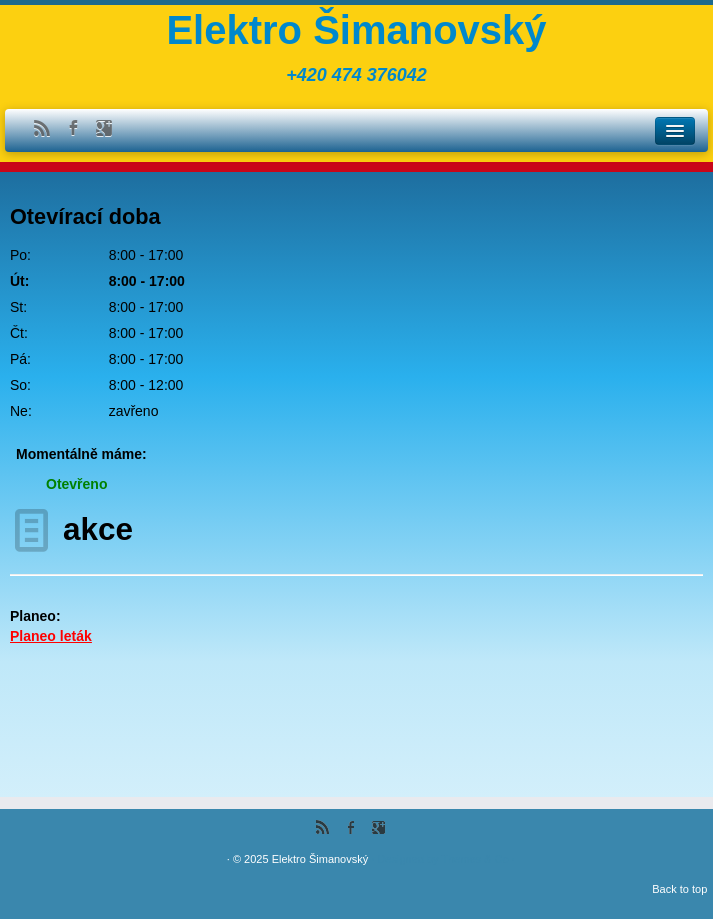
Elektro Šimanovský (356, 30)
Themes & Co (474, 859)
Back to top (679, 889)
